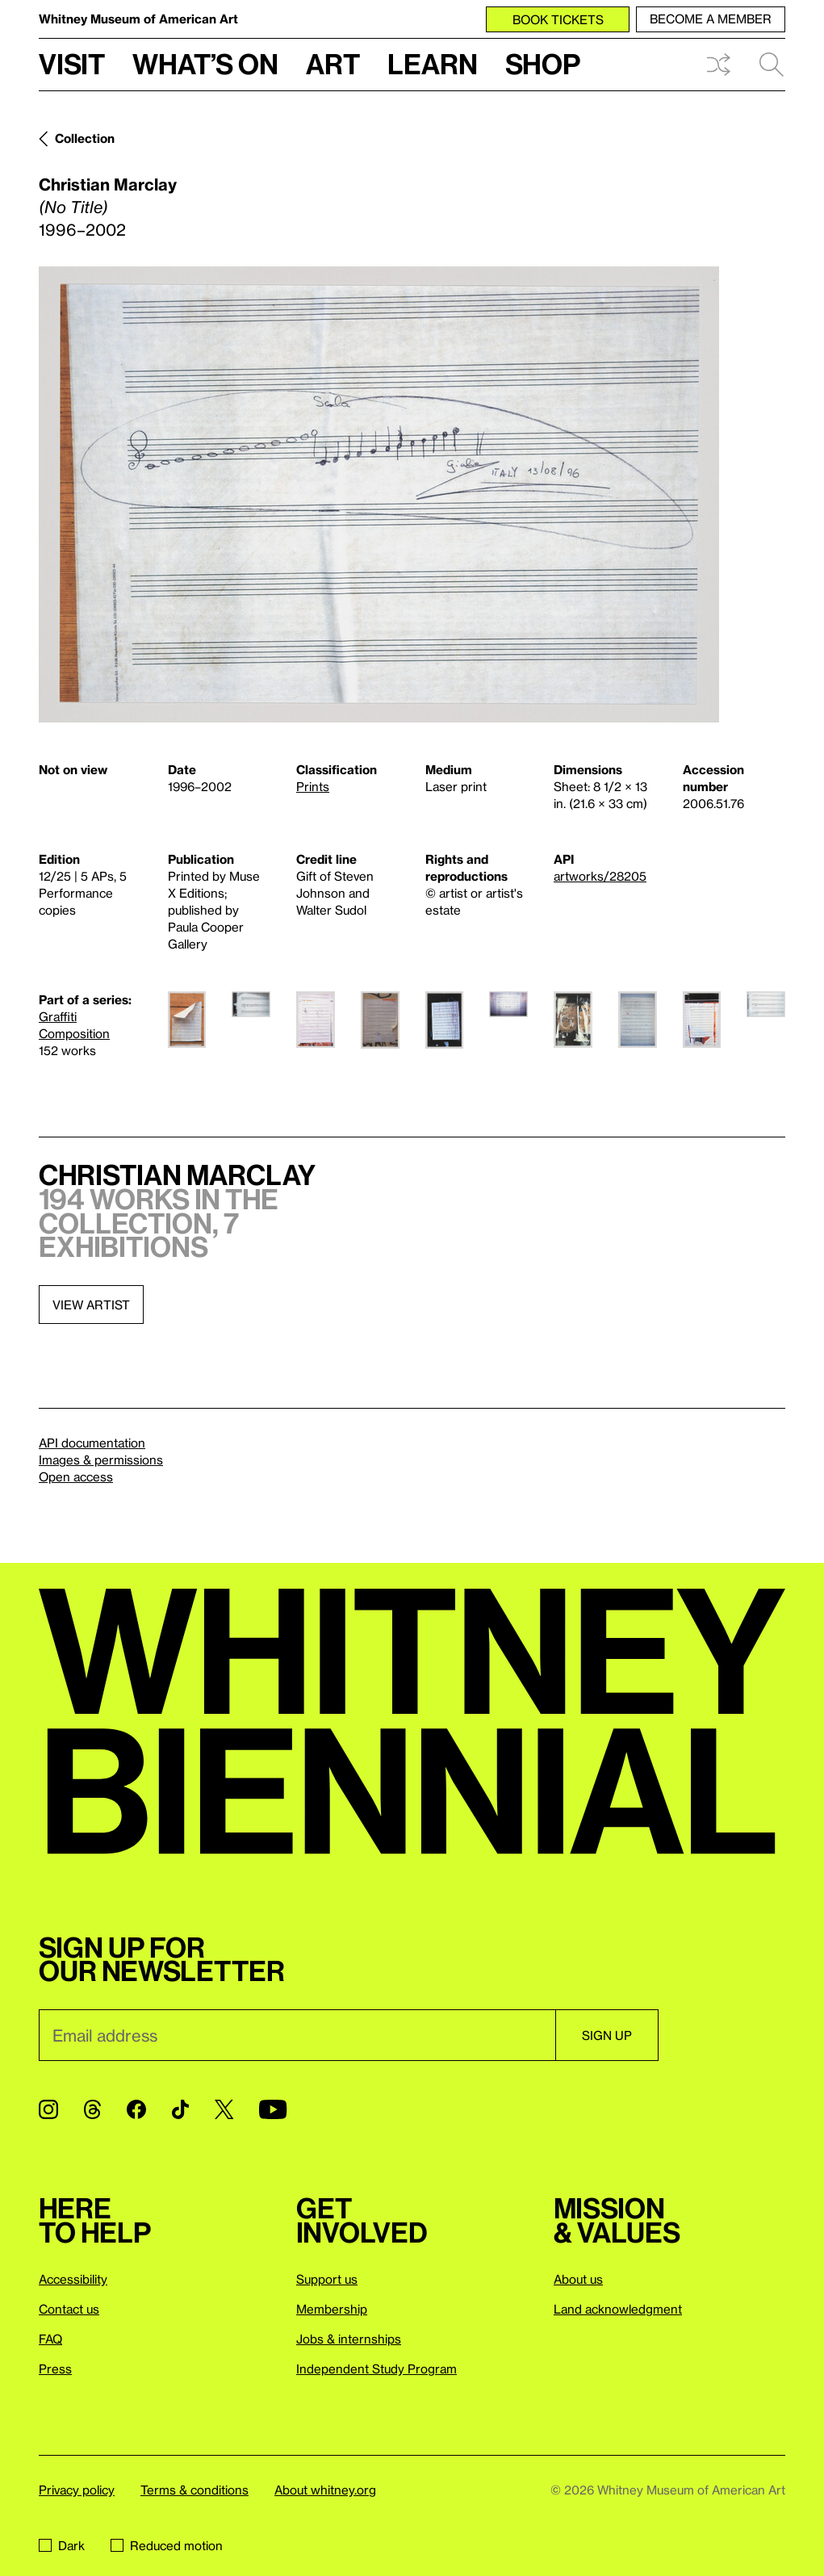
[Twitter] (224, 2109)
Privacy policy (77, 2489)
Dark (62, 2545)
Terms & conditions (194, 2489)
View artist (91, 1304)
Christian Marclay (108, 184)
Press (55, 2368)
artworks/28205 (600, 876)
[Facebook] (136, 2109)
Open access (76, 1476)
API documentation (92, 1442)
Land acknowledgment (618, 2309)
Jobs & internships (348, 2338)
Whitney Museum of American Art (138, 18)
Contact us (69, 2309)
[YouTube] (272, 2109)
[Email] (297, 2035)
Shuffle (718, 64)
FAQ (50, 2338)
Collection (85, 138)
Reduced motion (167, 2545)
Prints (312, 786)
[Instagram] (48, 2109)
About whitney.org (325, 2489)
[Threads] (92, 2109)
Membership (331, 2309)
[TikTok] (180, 2109)
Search (771, 64)
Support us (327, 2279)
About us (578, 2279)
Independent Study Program (376, 2368)
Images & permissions (101, 1459)
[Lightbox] (379, 494)
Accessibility (73, 2279)
